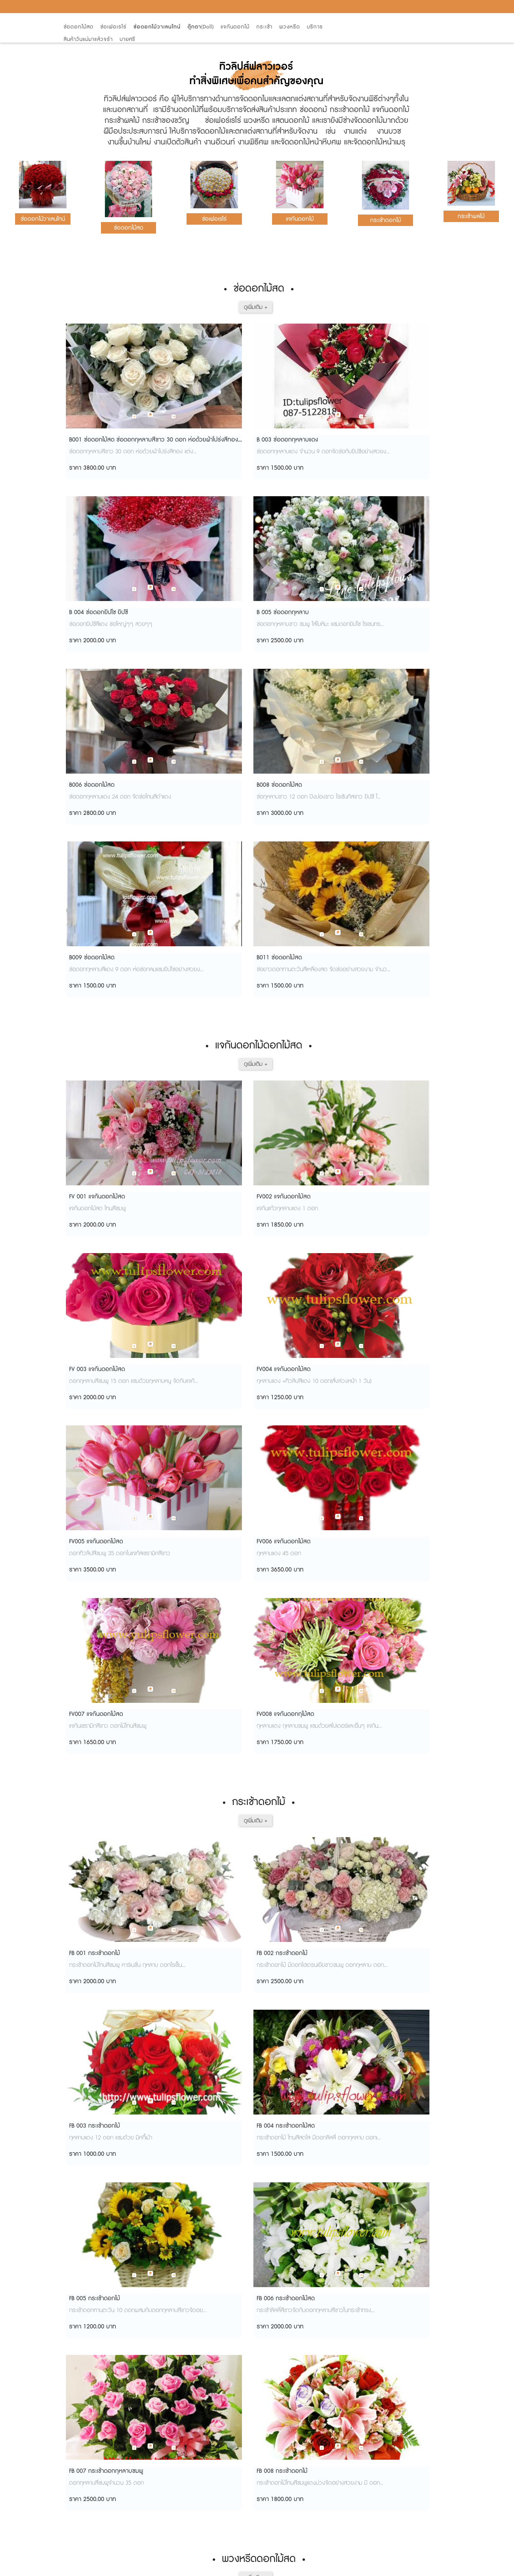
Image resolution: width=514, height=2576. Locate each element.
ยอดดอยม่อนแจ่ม (90, 2371)
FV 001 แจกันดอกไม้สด (93, 839)
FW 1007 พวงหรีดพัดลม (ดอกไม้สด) (307, 2203)
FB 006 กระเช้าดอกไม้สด (193, 1405)
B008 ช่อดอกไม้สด (186, 606)
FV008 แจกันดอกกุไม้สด (389, 1005)
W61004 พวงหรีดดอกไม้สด (296, 1637)
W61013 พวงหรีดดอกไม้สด (296, 1804)
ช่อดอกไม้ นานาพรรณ (95, 2429)
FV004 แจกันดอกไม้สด (387, 839)
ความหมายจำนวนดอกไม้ (97, 2486)
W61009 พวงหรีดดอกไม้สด (395, 1637)
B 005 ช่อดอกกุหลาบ (387, 440)
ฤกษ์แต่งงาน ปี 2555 (93, 2400)
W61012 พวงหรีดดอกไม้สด (198, 1804)
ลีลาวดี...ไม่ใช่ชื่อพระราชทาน (100, 2414)
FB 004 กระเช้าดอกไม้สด (390, 1238)
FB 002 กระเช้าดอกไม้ (189, 1238)
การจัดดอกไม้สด (89, 2472)
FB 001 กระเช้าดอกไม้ (91, 1238)
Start (278, 2568)
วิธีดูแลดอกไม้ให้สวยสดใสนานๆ (104, 2313)
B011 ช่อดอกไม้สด (383, 606)
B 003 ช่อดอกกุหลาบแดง (194, 440)
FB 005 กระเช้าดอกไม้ (91, 1405)
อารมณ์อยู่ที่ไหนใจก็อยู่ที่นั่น (100, 2328)
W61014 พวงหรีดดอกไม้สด (395, 1804)
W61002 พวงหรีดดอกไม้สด (100, 1637)
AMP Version (256, 2553)
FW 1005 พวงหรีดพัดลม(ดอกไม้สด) (109, 2203)
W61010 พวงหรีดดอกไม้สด (100, 1804)
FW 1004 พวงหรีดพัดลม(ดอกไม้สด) (404, 2037)
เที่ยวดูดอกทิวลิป (89, 2515)
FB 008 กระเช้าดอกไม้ (386, 1405)
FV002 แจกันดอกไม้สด (191, 839)
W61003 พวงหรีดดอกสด (195, 1637)
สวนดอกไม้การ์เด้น (91, 2385)
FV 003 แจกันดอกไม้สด (290, 839)
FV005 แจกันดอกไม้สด (92, 1005)
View (295, 2568)
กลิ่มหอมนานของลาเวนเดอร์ (101, 2458)
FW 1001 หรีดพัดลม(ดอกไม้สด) (104, 2037)
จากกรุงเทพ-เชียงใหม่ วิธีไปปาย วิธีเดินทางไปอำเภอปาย (130, 2357)
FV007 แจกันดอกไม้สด (289, 1005)
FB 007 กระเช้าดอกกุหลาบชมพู (299, 1405)
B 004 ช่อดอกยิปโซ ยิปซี (291, 440)
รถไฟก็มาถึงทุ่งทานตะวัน (97, 2342)
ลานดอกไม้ (82, 2443)
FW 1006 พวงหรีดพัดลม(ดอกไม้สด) (208, 2203)
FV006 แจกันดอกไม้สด (191, 1005)
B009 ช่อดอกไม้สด (284, 606)
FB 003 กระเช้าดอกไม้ (287, 1238)
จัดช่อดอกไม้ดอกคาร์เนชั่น (99, 2501)
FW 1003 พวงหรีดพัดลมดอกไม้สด (304, 2037)
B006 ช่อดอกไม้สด (88, 606)
